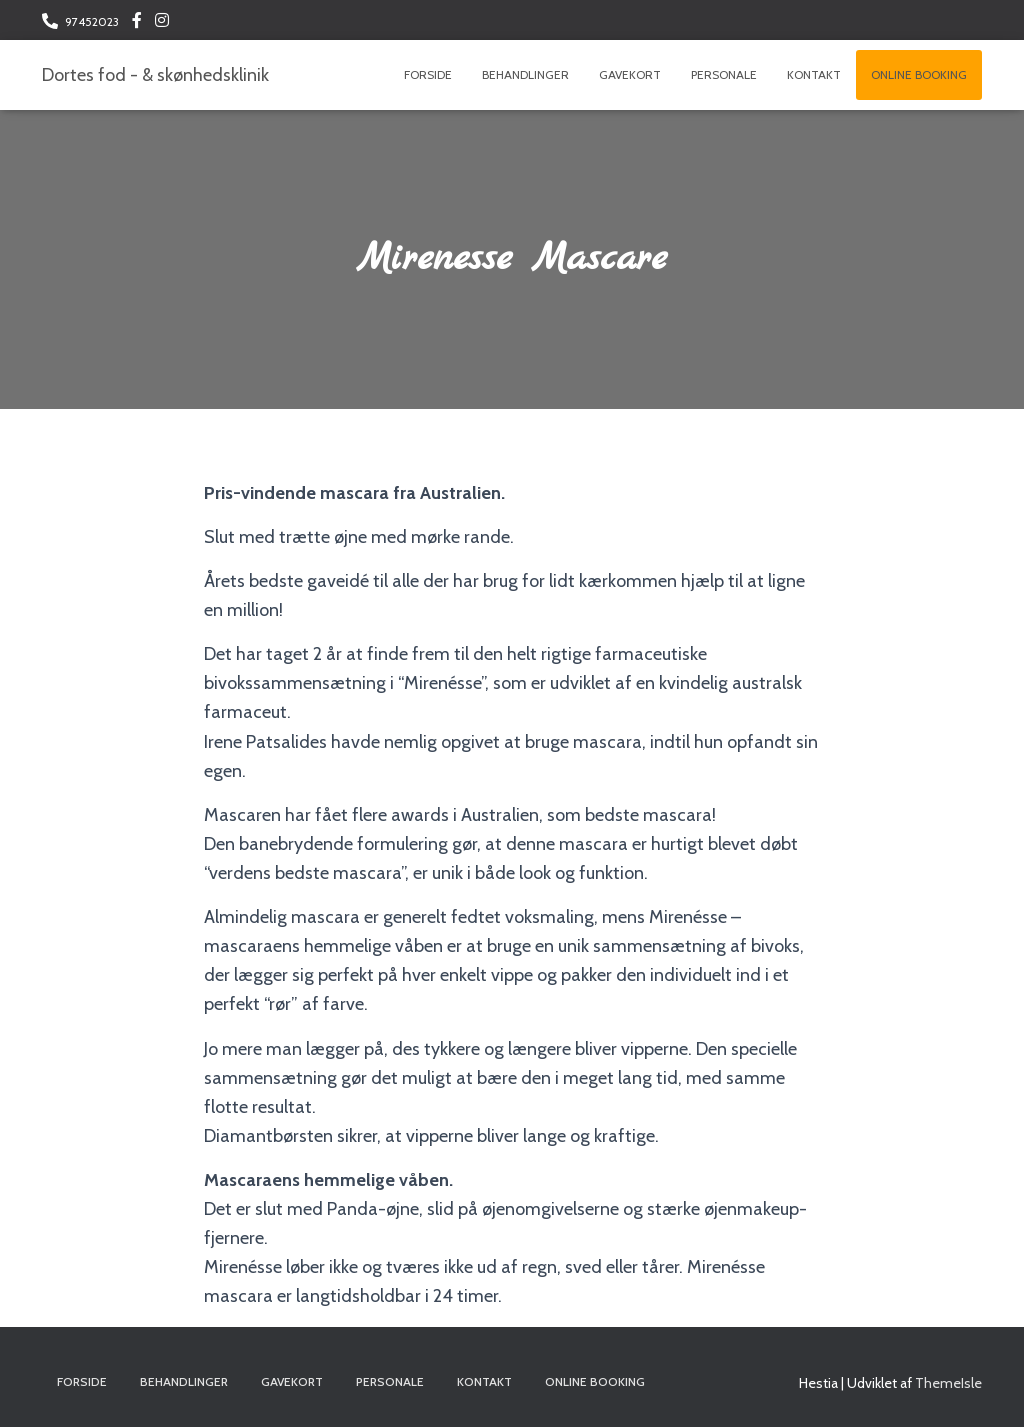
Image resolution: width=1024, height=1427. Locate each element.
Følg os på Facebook (137, 23)
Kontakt (814, 74)
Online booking (919, 74)
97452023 (92, 21)
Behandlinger (525, 74)
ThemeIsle (948, 1383)
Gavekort (630, 74)
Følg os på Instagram (162, 23)
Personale (724, 74)
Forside (428, 74)
